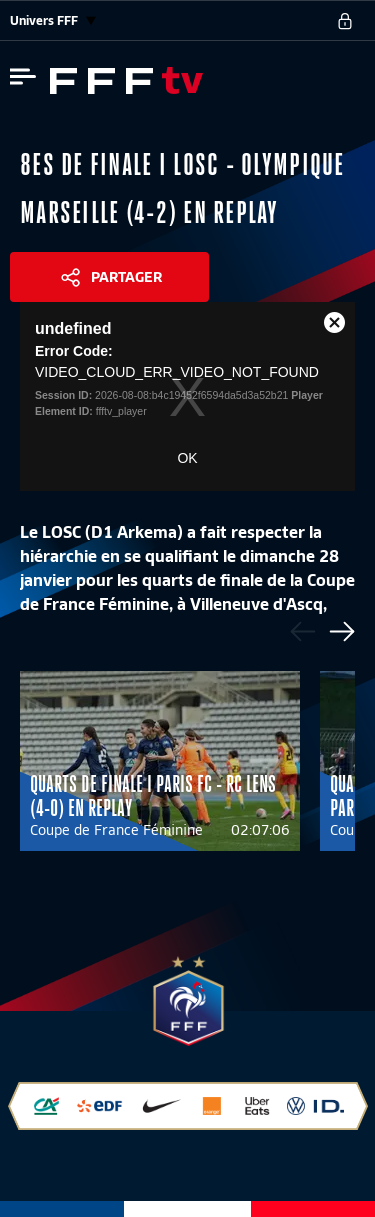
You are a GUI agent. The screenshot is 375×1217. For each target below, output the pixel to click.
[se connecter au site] (345, 21)
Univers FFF (53, 20)
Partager (126, 277)
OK (187, 458)
